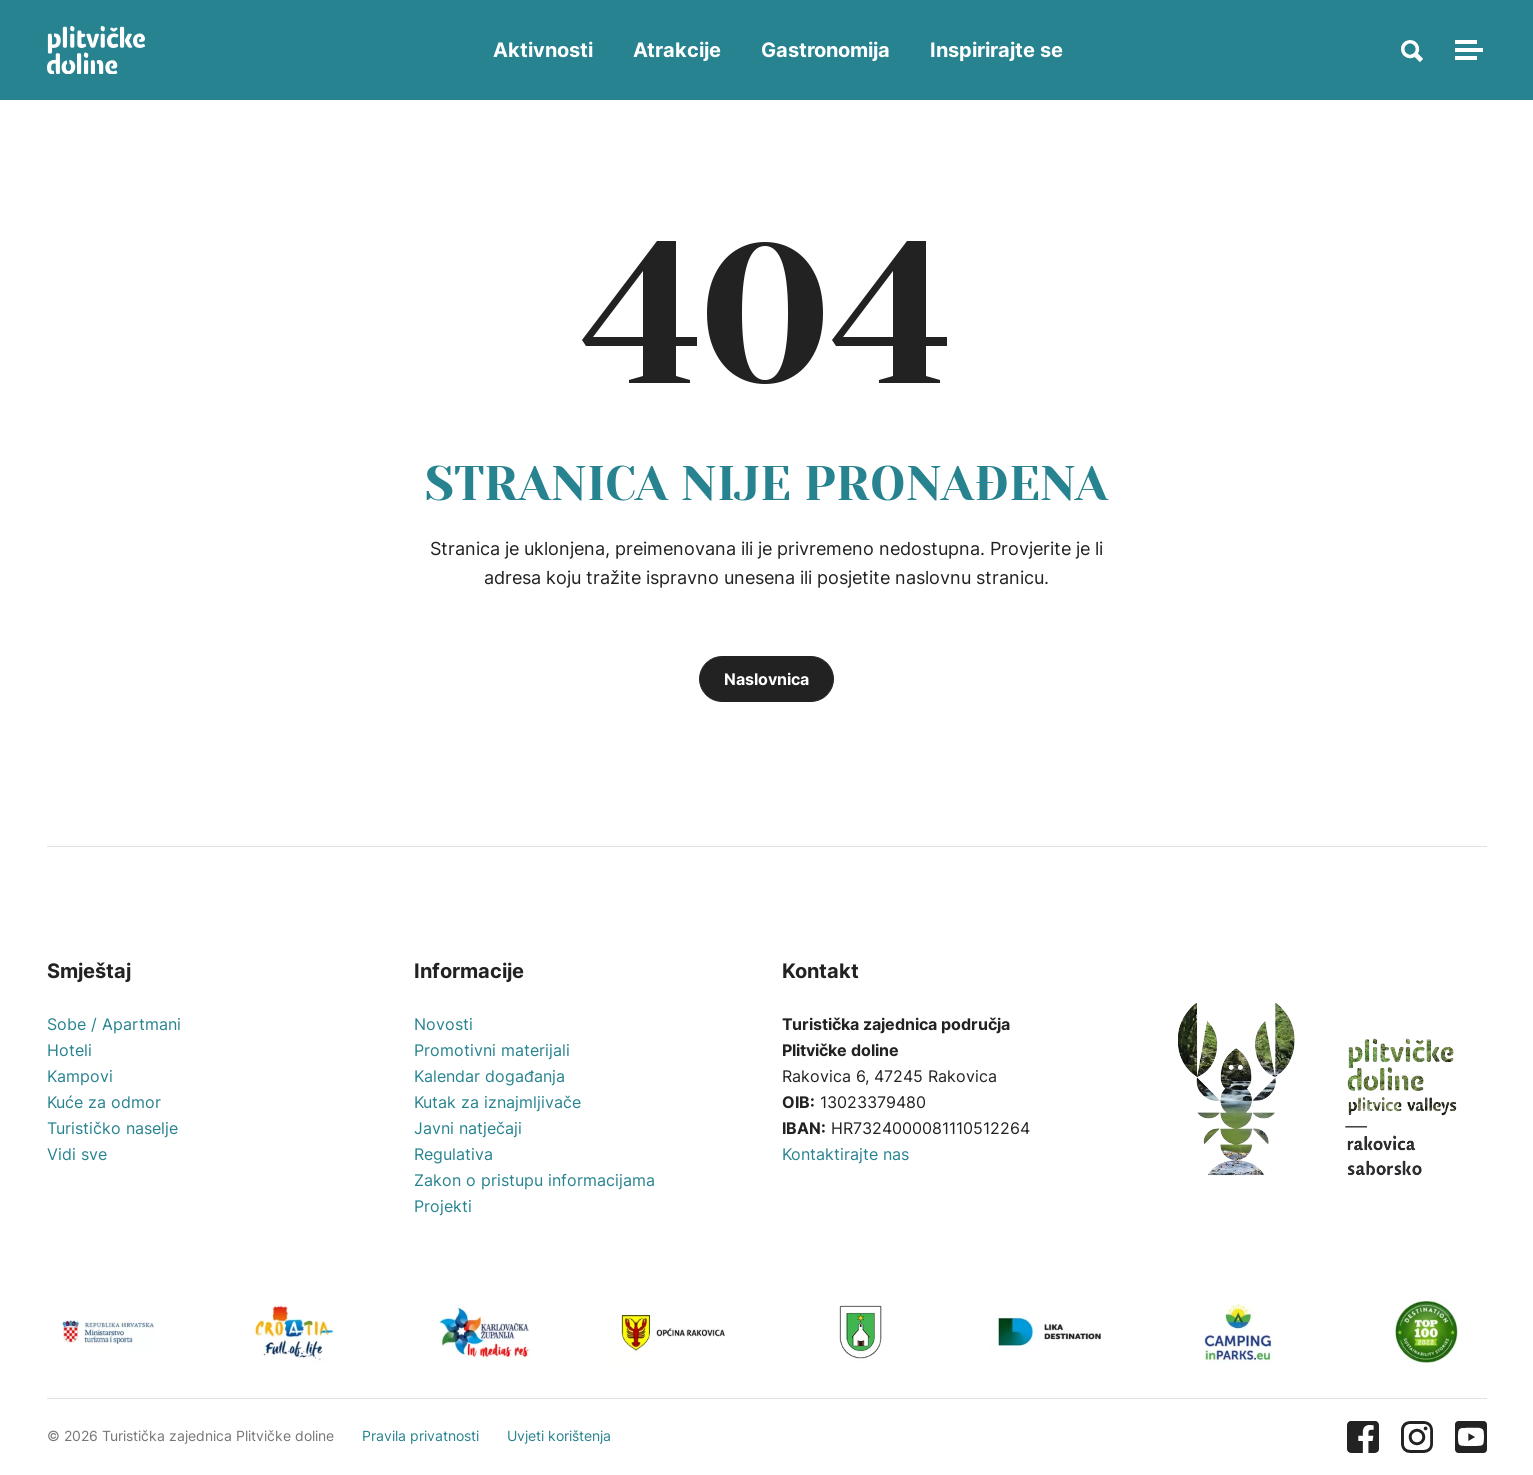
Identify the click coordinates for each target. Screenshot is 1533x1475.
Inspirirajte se (996, 50)
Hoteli (69, 1050)
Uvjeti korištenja (559, 1435)
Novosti (443, 1024)
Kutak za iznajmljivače (497, 1102)
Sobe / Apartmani (114, 1024)
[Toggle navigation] (1466, 50)
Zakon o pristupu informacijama (534, 1180)
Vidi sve (77, 1154)
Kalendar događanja (489, 1076)
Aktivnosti (543, 50)
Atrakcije (677, 50)
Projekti (443, 1206)
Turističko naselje (112, 1128)
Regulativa (453, 1154)
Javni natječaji (468, 1128)
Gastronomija (825, 50)
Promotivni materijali (492, 1050)
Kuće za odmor (104, 1102)
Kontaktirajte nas (845, 1154)
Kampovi (80, 1076)
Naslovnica (766, 679)
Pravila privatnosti (420, 1435)
